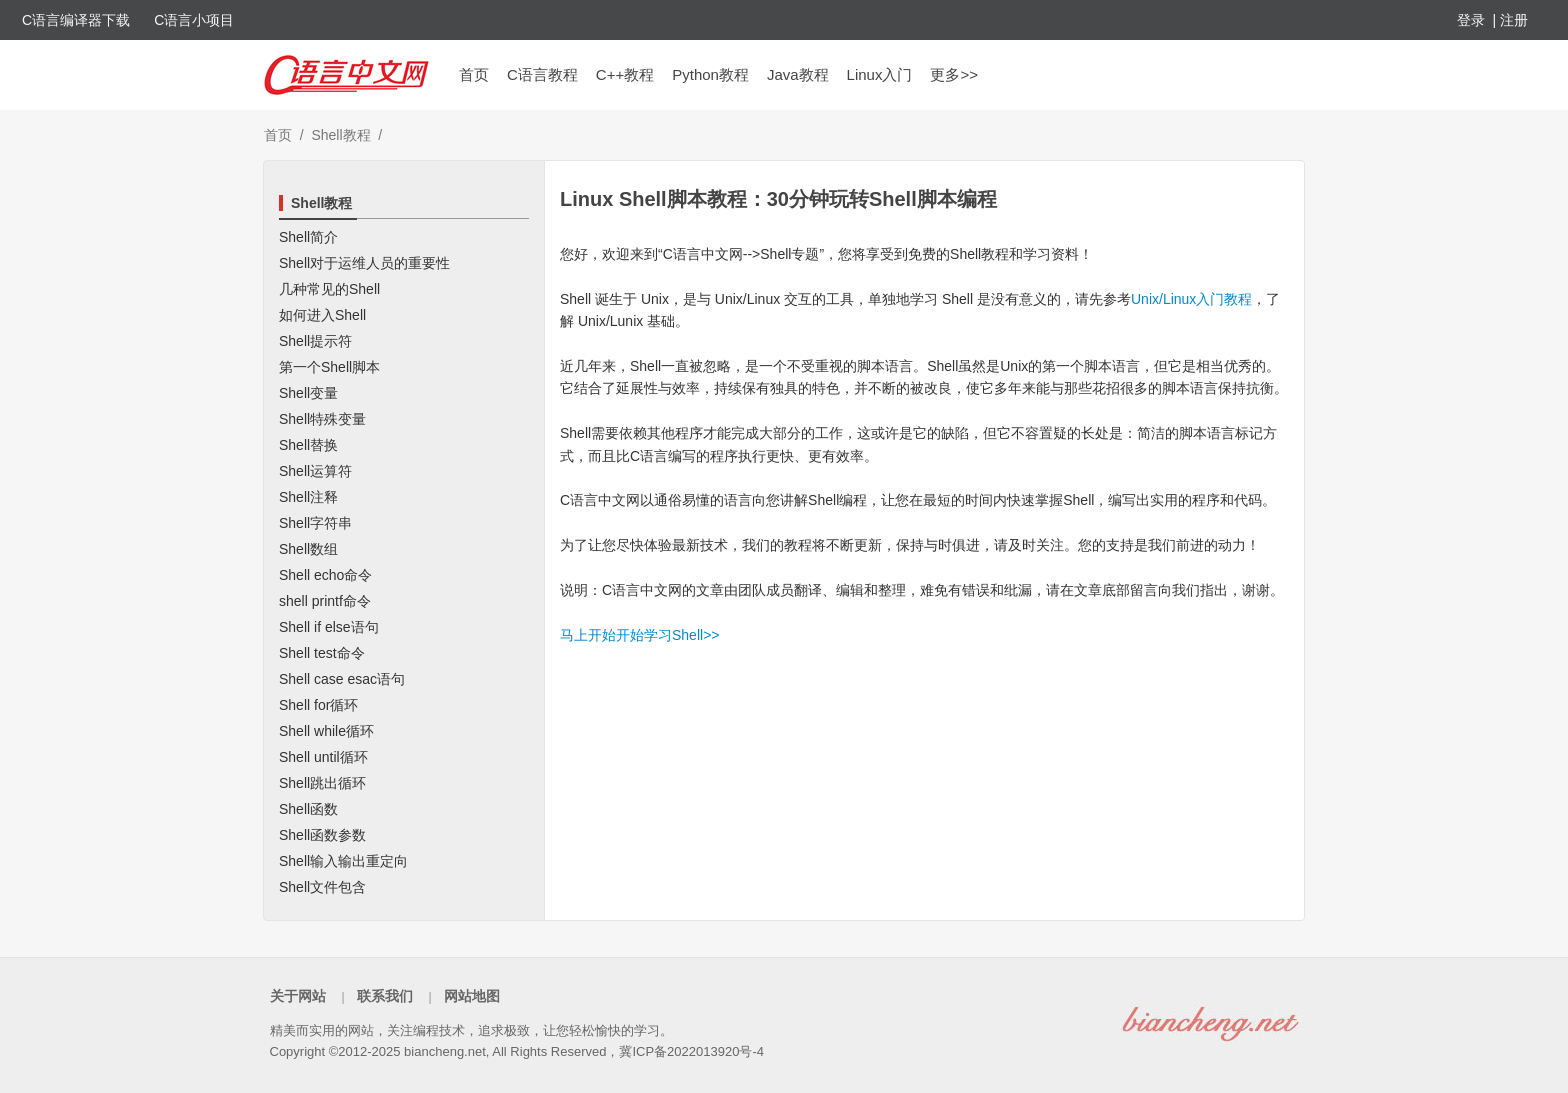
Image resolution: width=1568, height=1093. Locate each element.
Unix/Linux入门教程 (1191, 299)
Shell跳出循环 (322, 783)
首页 (474, 74)
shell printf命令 (325, 601)
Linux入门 (880, 74)
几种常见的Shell (329, 289)
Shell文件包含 (322, 887)
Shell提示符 (315, 341)
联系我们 (385, 996)
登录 (1471, 20)
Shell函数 (308, 809)
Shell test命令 (322, 653)
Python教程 (710, 74)
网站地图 (472, 996)
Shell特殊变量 (322, 419)
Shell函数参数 (322, 835)
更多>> (954, 74)
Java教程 (798, 74)
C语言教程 (542, 74)
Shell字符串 (315, 523)
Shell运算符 (315, 471)
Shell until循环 (323, 757)
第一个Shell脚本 (329, 367)
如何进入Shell (322, 315)
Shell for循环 (318, 705)
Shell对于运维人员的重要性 (364, 263)
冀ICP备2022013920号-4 (691, 1051)
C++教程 (625, 74)
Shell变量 (308, 393)
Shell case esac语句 (342, 679)
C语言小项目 (194, 20)
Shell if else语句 (329, 627)
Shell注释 (308, 497)
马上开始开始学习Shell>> (639, 635)
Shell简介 (308, 237)
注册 (1514, 20)
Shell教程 (340, 135)
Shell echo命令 (325, 575)
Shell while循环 (326, 731)
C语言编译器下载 (76, 20)
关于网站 (298, 996)
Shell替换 (308, 445)
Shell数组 (308, 549)
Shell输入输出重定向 (343, 861)
